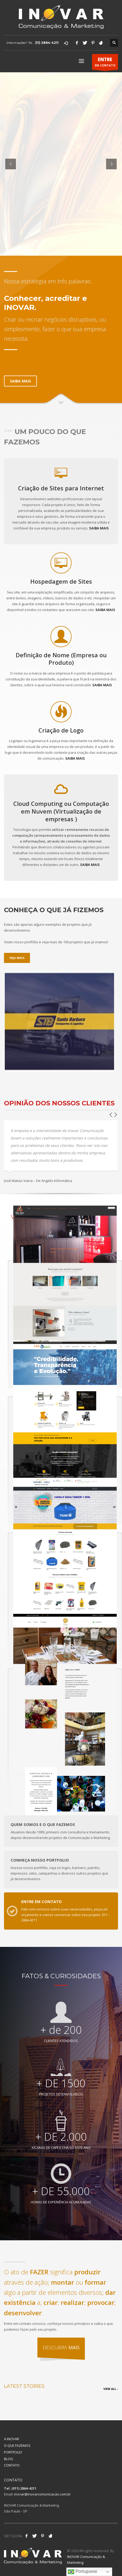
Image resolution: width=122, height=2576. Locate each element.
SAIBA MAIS (99, 528)
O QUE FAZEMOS (17, 2445)
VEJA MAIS (17, 958)
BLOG (8, 2458)
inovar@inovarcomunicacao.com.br (42, 2494)
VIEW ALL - (110, 2389)
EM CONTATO (105, 63)
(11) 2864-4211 (47, 43)
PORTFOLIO (13, 2452)
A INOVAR (11, 2438)
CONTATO (12, 2465)
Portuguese (82, 2572)
